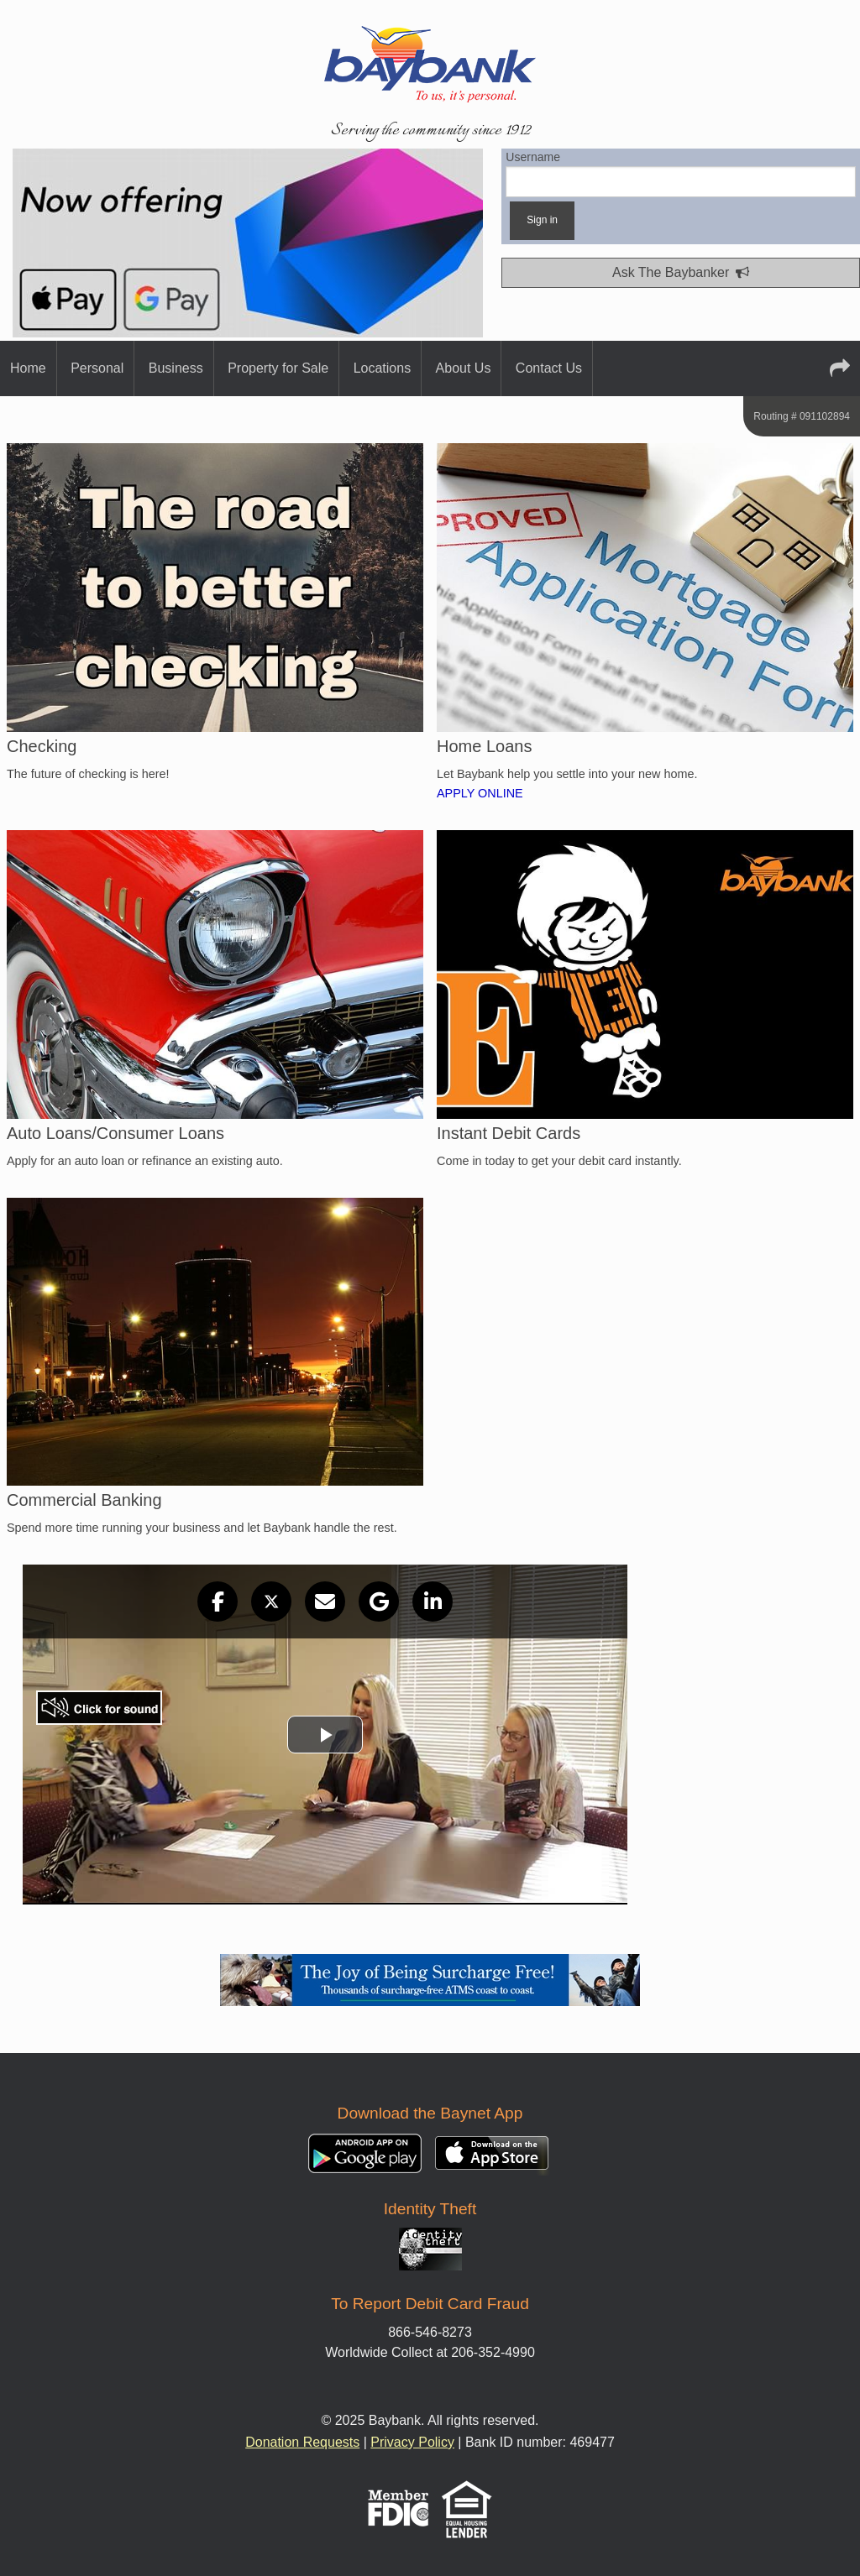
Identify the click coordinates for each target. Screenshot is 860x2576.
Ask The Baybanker (680, 272)
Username (681, 173)
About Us (463, 368)
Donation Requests (302, 2442)
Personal (97, 368)
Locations (383, 368)
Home (28, 368)
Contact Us (549, 368)
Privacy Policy (412, 2442)
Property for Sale (278, 368)
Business (176, 368)
